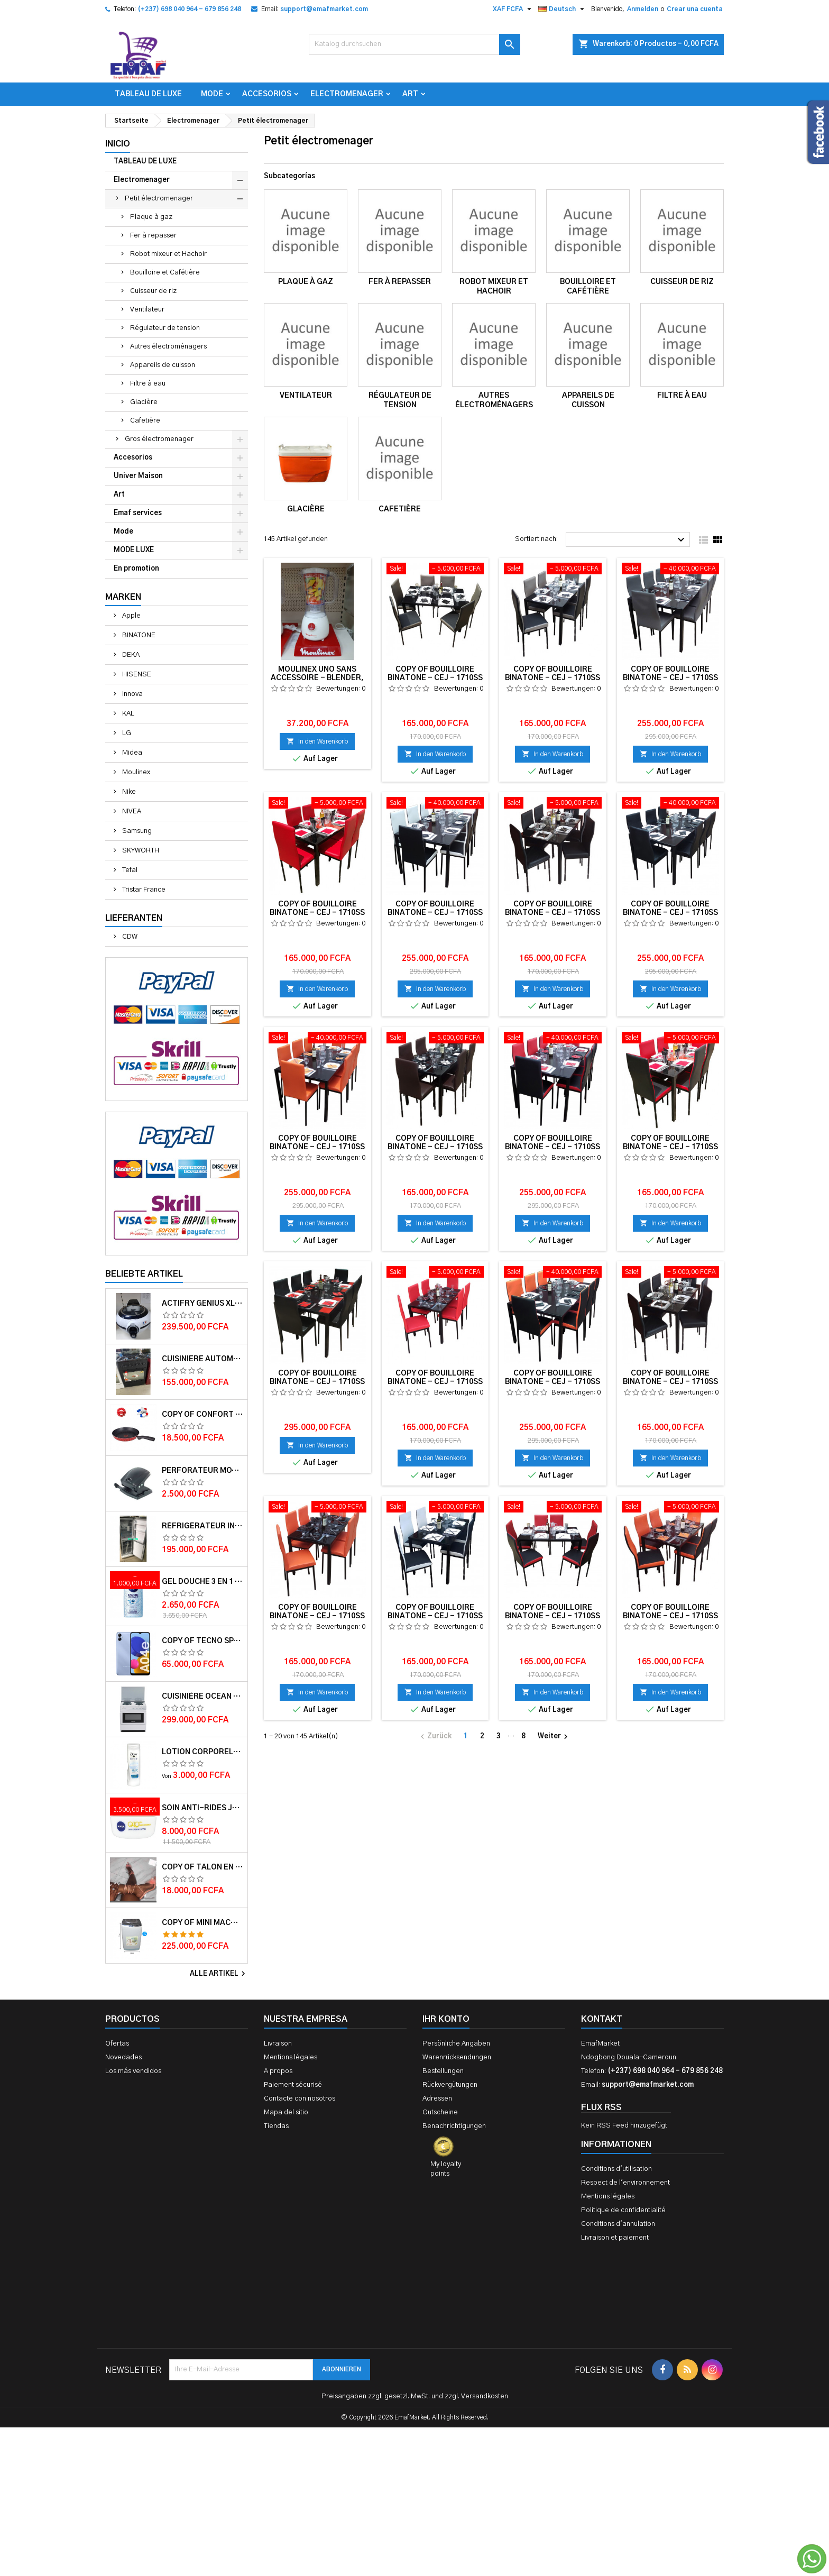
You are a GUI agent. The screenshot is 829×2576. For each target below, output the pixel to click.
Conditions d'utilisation (616, 2169)
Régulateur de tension (165, 328)
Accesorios (266, 94)
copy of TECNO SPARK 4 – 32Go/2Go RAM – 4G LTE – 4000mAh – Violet (202, 1641)
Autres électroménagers (168, 346)
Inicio (117, 144)
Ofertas (117, 2043)
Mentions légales (290, 2057)
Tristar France (143, 889)
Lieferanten (133, 918)
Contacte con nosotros (299, 2098)
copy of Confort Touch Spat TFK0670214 (202, 1414)
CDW (129, 936)
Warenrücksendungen (456, 2057)
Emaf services (138, 513)
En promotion (136, 568)
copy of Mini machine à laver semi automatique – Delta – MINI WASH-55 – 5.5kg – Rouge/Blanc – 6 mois (202, 1923)
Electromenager (346, 94)
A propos (278, 2071)
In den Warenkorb (317, 741)
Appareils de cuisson (162, 365)
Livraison (278, 2043)
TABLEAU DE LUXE (148, 94)
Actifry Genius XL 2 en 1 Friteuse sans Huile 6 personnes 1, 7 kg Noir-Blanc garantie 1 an (202, 1303)
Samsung (136, 831)
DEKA (130, 655)
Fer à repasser (153, 235)
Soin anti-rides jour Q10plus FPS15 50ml (202, 1808)
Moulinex (135, 772)
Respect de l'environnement (625, 2182)
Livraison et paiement (615, 2237)
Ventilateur (147, 309)
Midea (131, 752)
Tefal (129, 870)
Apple (131, 615)
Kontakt (601, 2019)
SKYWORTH (140, 850)
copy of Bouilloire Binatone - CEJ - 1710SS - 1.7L (435, 678)
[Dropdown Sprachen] (562, 9)
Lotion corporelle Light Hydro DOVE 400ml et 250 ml (202, 1752)
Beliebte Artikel (144, 1274)
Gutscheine (440, 2112)
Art (410, 94)
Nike (128, 792)
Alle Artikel (219, 1973)
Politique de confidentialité (623, 2210)
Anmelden (642, 9)
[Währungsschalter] (513, 9)
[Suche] (414, 44)
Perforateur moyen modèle (202, 1470)
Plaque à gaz (151, 217)
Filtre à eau (147, 383)
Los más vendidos (133, 2071)
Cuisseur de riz (153, 291)
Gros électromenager (159, 439)
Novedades (123, 2057)
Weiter (554, 1736)
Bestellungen (443, 2071)
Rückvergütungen (449, 2085)
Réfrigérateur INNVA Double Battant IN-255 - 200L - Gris (202, 1526)
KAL (127, 713)
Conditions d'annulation (618, 2224)
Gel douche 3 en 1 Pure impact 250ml (202, 1581)
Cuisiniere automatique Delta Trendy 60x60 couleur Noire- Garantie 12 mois (202, 1359)
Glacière (144, 402)
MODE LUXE (134, 550)
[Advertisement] (414, 2414)
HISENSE (136, 674)
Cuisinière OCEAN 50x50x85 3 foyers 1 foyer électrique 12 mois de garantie (202, 1696)
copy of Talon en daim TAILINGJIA (202, 1867)
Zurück (435, 1736)
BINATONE (138, 635)
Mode (212, 94)
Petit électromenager (159, 198)
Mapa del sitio (286, 2112)
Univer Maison (138, 476)
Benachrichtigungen (454, 2126)
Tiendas (276, 2126)
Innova (132, 694)
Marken (123, 597)
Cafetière (145, 420)
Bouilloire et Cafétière (165, 272)
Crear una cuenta (695, 9)
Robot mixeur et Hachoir (168, 254)
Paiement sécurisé (293, 2085)
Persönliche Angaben (456, 2043)
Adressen (437, 2098)
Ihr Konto (445, 2019)
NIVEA (131, 811)
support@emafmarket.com (324, 9)
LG (126, 733)
